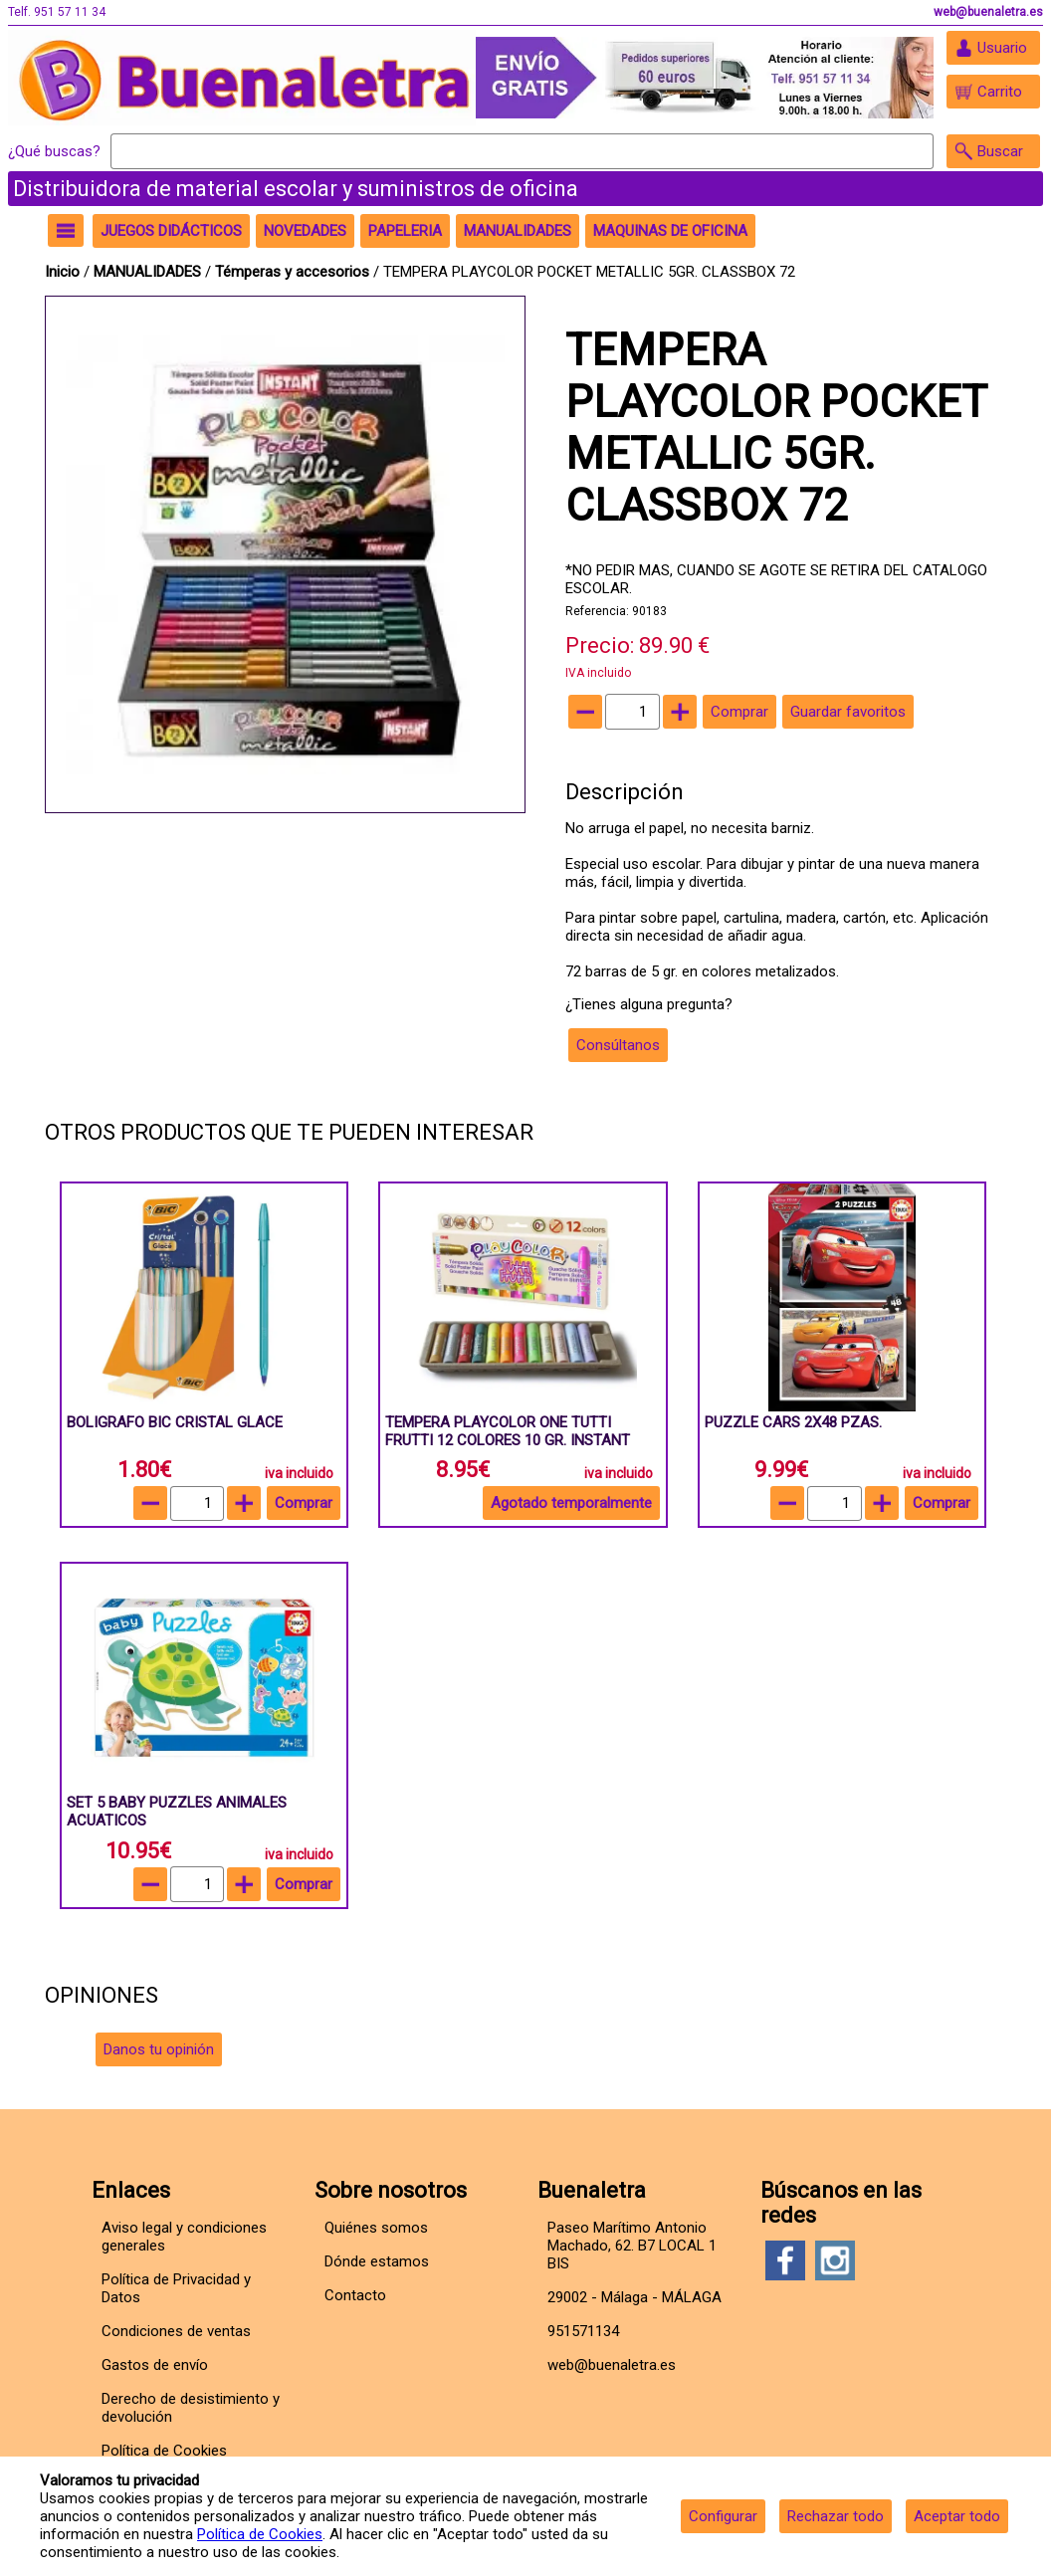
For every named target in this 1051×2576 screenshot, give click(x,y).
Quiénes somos (376, 2228)
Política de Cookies (259, 2534)
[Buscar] (522, 151)
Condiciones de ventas (176, 2331)
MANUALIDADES (149, 272)
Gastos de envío (155, 2365)
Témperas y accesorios (294, 272)
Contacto (355, 2295)
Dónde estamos (376, 2261)
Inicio (62, 272)
